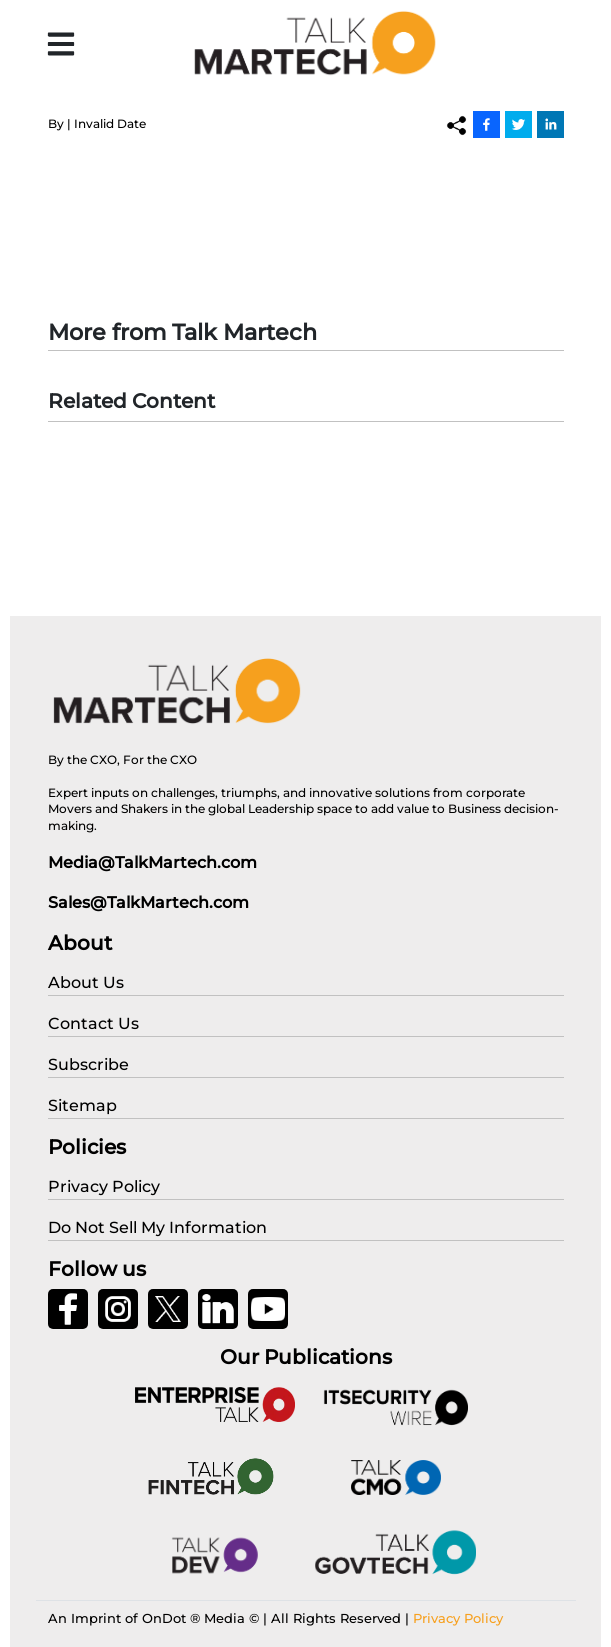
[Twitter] (518, 124)
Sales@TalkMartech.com (148, 902)
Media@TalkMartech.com (152, 862)
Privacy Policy (458, 1618)
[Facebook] (486, 124)
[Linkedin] (550, 124)
